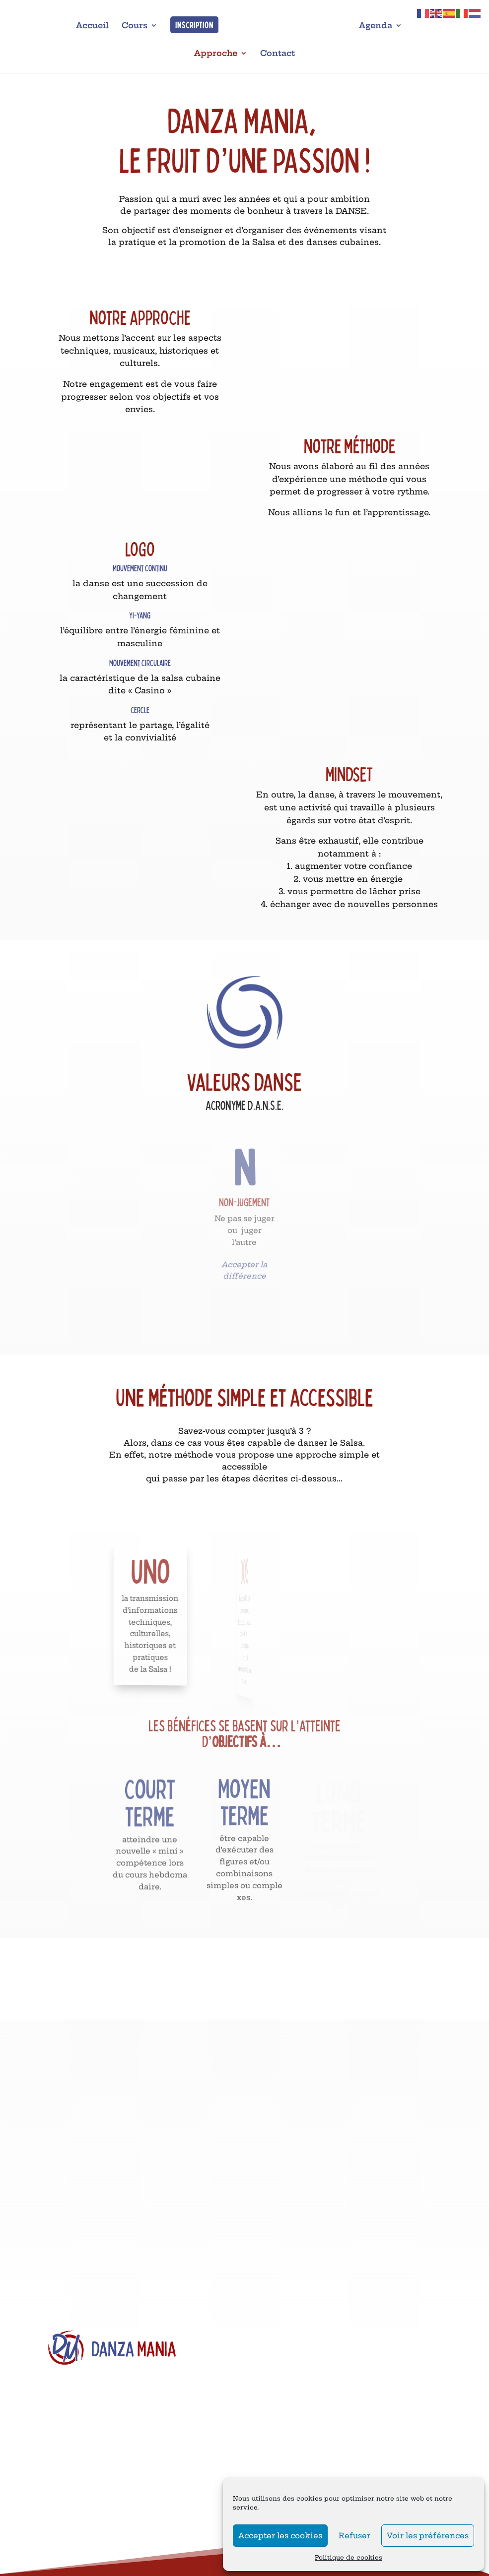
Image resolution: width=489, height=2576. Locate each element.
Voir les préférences (428, 2535)
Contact (277, 54)
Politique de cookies (348, 2557)
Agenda (378, 26)
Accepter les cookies (280, 2535)
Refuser (354, 2535)
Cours (132, 26)
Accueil (89, 26)
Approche (215, 54)
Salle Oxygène (69, 2569)
